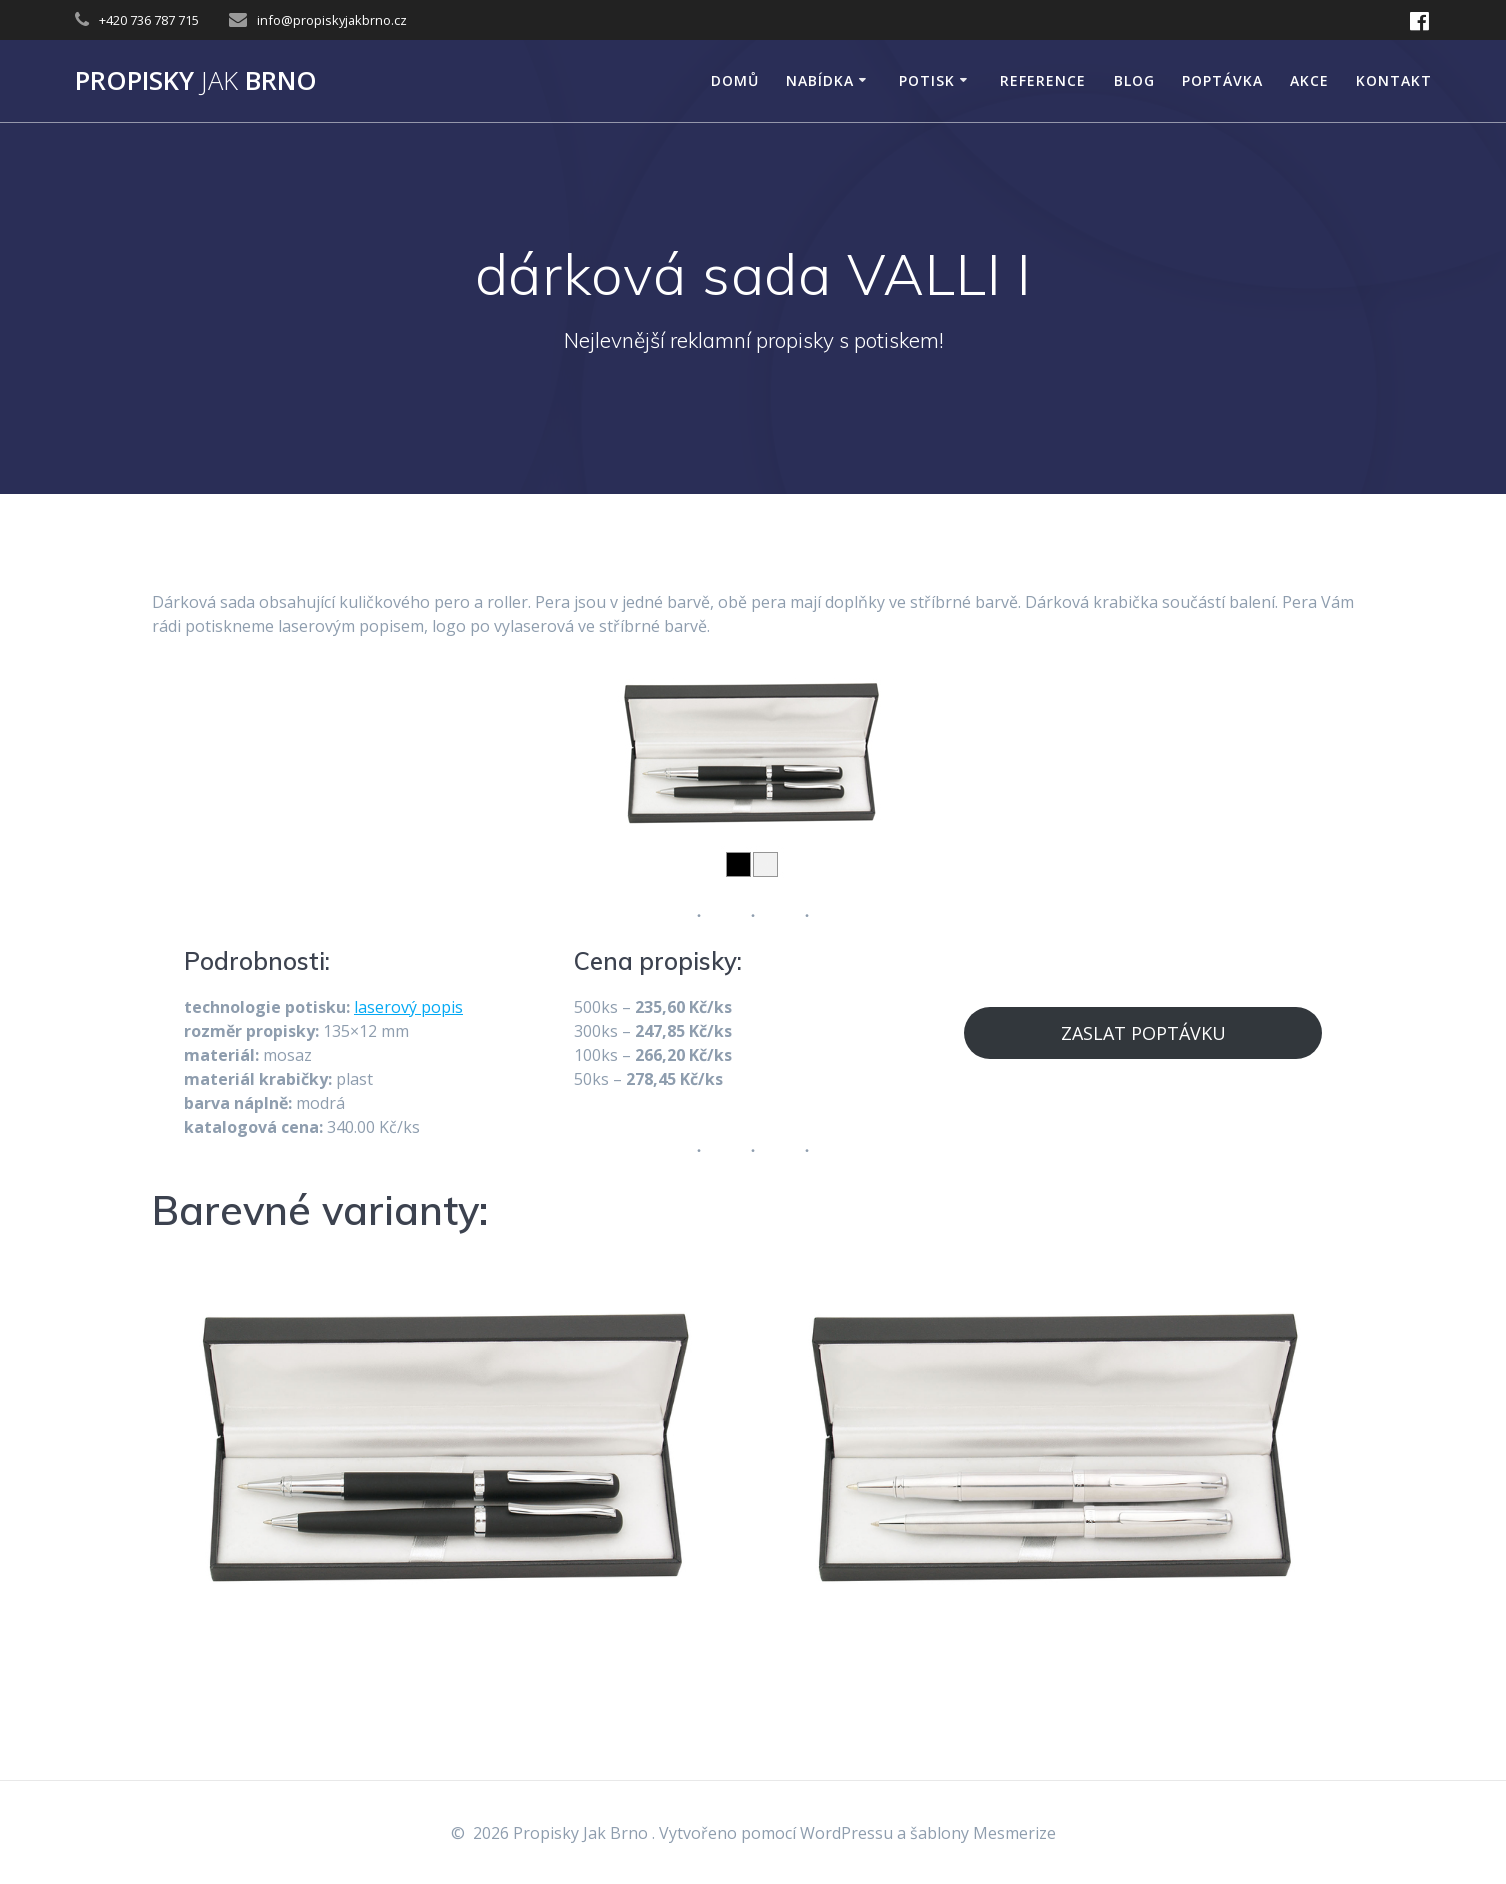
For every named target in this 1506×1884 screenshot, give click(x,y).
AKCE (1309, 80)
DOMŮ (735, 80)
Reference (1043, 80)
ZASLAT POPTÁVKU (1143, 1033)
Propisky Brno (196, 81)
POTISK (927, 80)
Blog (1134, 80)
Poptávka (1222, 80)
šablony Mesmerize (983, 1833)
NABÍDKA (820, 80)
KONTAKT (1394, 80)
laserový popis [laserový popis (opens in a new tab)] (408, 1007)
